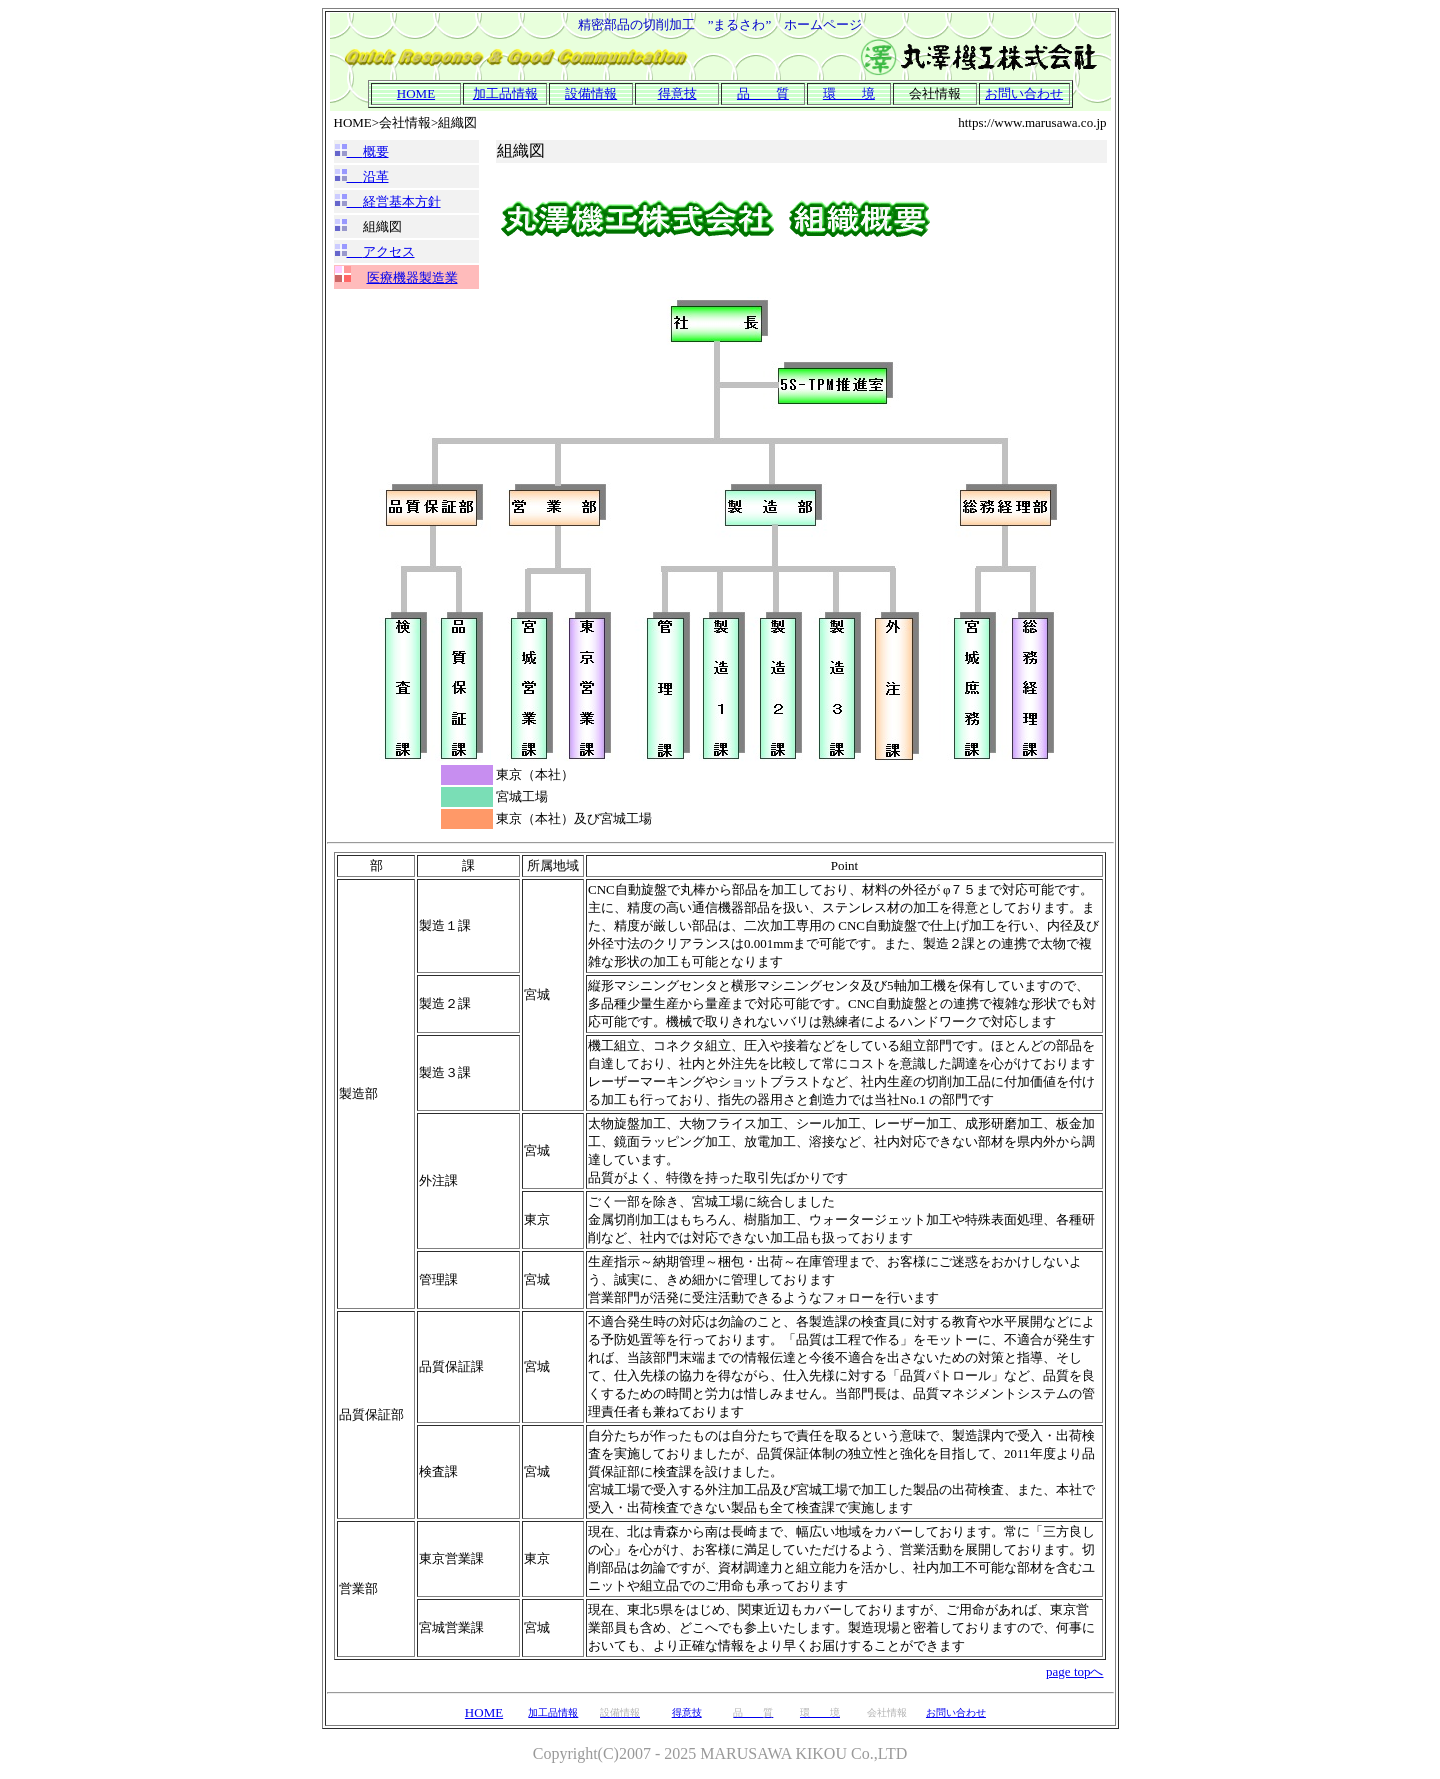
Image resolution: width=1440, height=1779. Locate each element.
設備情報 (591, 93)
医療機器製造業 (412, 277)
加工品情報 (505, 93)
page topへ (1074, 1671)
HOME (416, 93)
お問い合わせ (1024, 93)
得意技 (677, 93)
